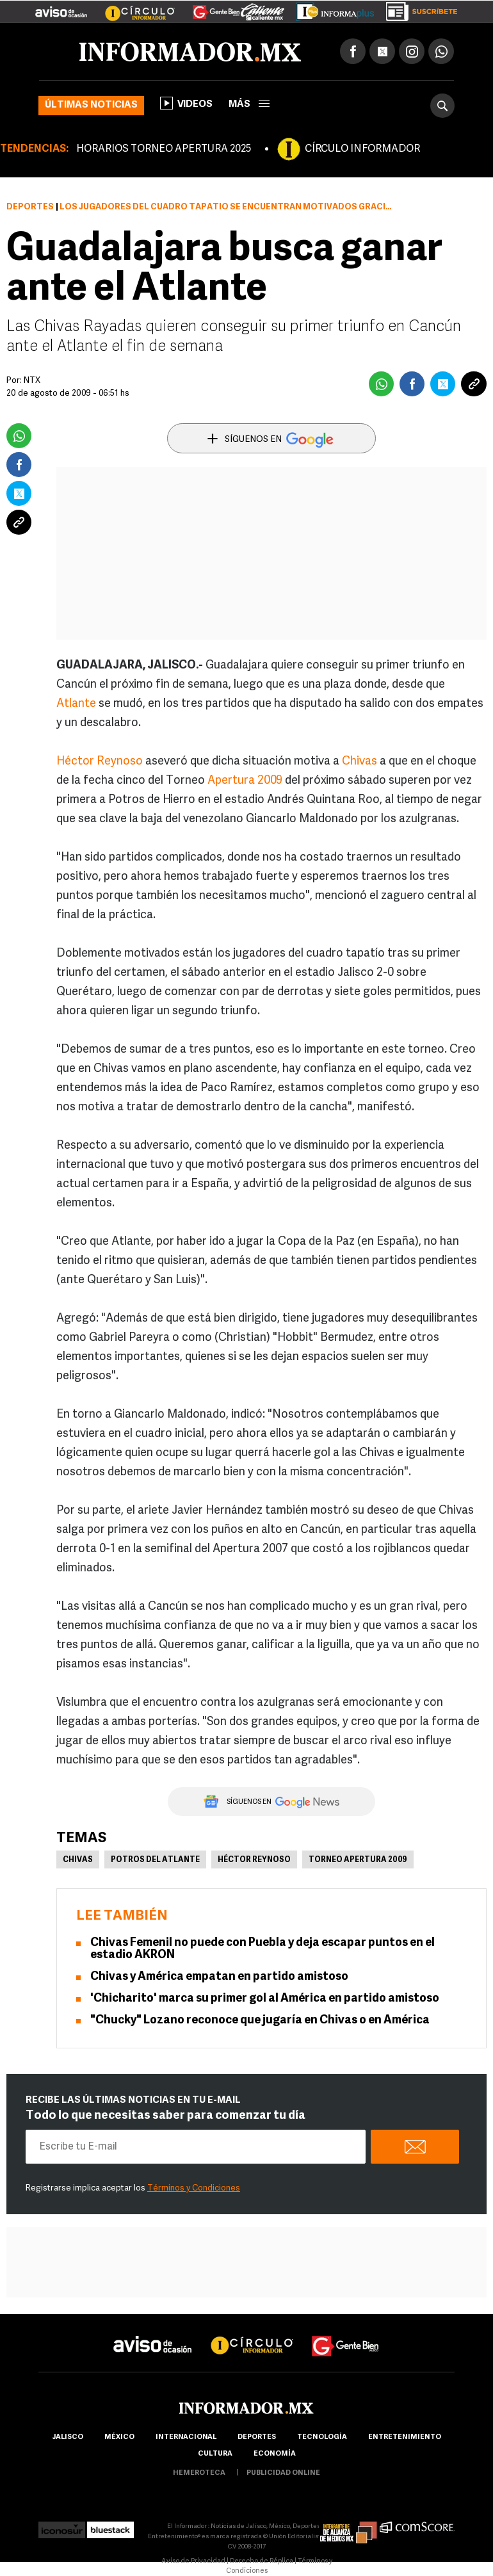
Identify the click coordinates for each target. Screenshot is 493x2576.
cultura (215, 2454)
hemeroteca (199, 2473)
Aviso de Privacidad (193, 2561)
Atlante (76, 704)
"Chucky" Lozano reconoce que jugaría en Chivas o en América (260, 2020)
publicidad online (283, 2473)
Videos (186, 103)
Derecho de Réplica (261, 2561)
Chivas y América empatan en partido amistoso (219, 1977)
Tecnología (322, 2437)
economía (275, 2454)
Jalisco (67, 2437)
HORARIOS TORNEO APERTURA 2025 (163, 149)
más (249, 104)
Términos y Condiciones (193, 2188)
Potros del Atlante (155, 1860)
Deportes (30, 207)
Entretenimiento (404, 2437)
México (119, 2437)
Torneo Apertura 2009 (358, 1860)
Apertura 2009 (244, 781)
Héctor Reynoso (99, 762)
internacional (186, 2437)
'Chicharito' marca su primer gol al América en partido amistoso (264, 1999)
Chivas (359, 762)
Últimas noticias (91, 105)
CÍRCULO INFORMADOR (362, 149)
